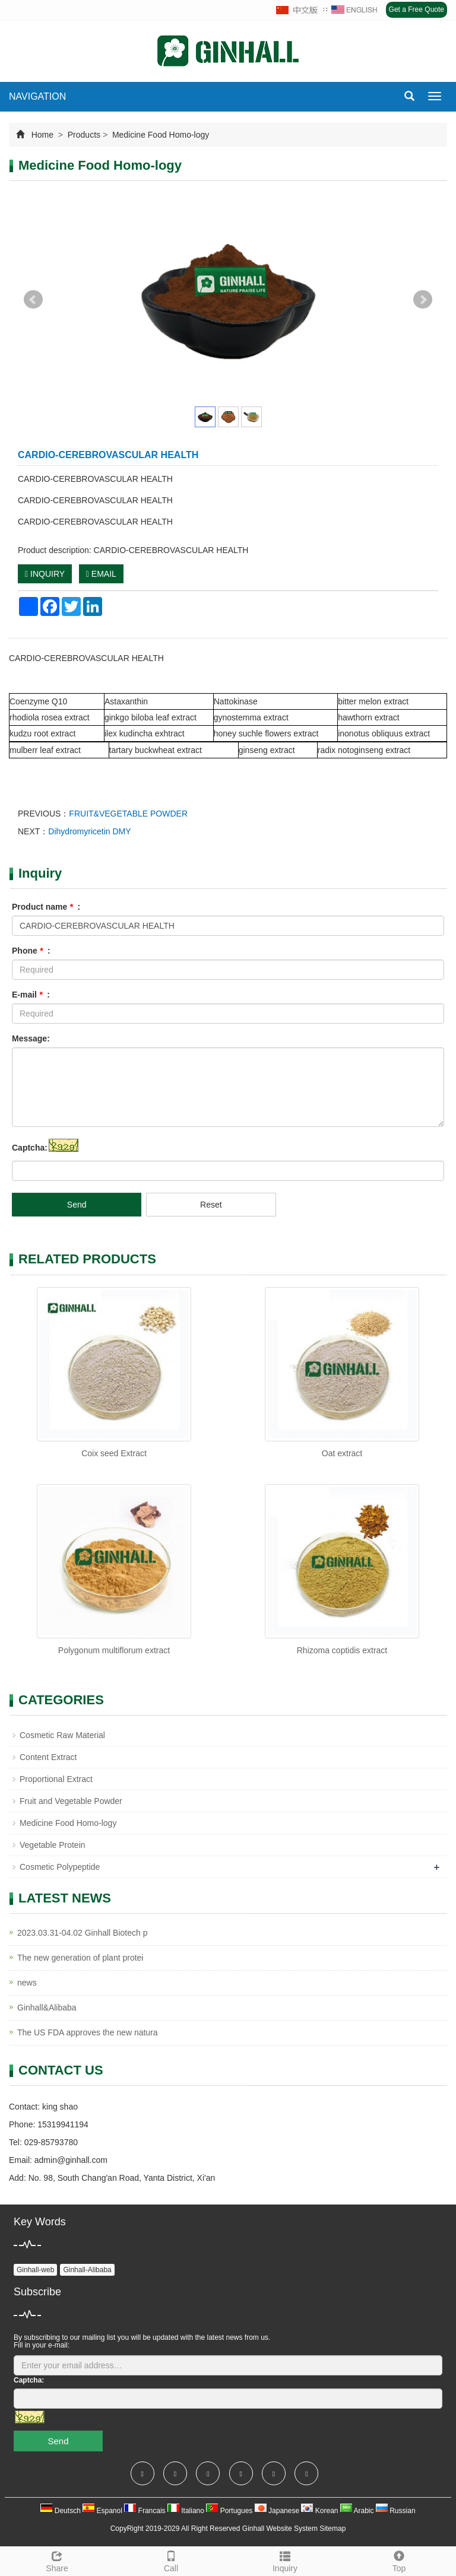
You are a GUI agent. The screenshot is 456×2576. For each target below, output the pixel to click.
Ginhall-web (35, 2270)
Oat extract (342, 1453)
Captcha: (30, 1147)
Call (171, 2560)
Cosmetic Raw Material (62, 1735)
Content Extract (48, 1757)
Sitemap (332, 2528)
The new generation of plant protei (80, 1957)
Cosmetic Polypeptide (60, 1867)
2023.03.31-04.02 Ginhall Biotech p (82, 1932)
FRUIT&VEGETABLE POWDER (128, 813)
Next (422, 299)
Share (57, 2560)
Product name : (46, 906)
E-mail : (31, 994)
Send (77, 1204)
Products (84, 134)
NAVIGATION (37, 96)
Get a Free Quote (416, 9)
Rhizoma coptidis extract (342, 1650)
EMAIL (101, 574)
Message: (31, 1038)
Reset (211, 1204)
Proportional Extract (56, 1779)
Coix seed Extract (114, 1453)
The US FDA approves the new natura (87, 2032)
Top (399, 2560)
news (27, 1982)
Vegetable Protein (53, 1845)
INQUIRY (45, 574)
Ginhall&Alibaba (47, 2007)
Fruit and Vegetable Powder (71, 1801)
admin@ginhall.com (70, 2160)
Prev (33, 299)
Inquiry (285, 2560)
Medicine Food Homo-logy (159, 134)
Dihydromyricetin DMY (89, 831)
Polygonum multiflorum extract (114, 1650)
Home (42, 134)
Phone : (31, 950)
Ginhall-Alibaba (87, 2270)
